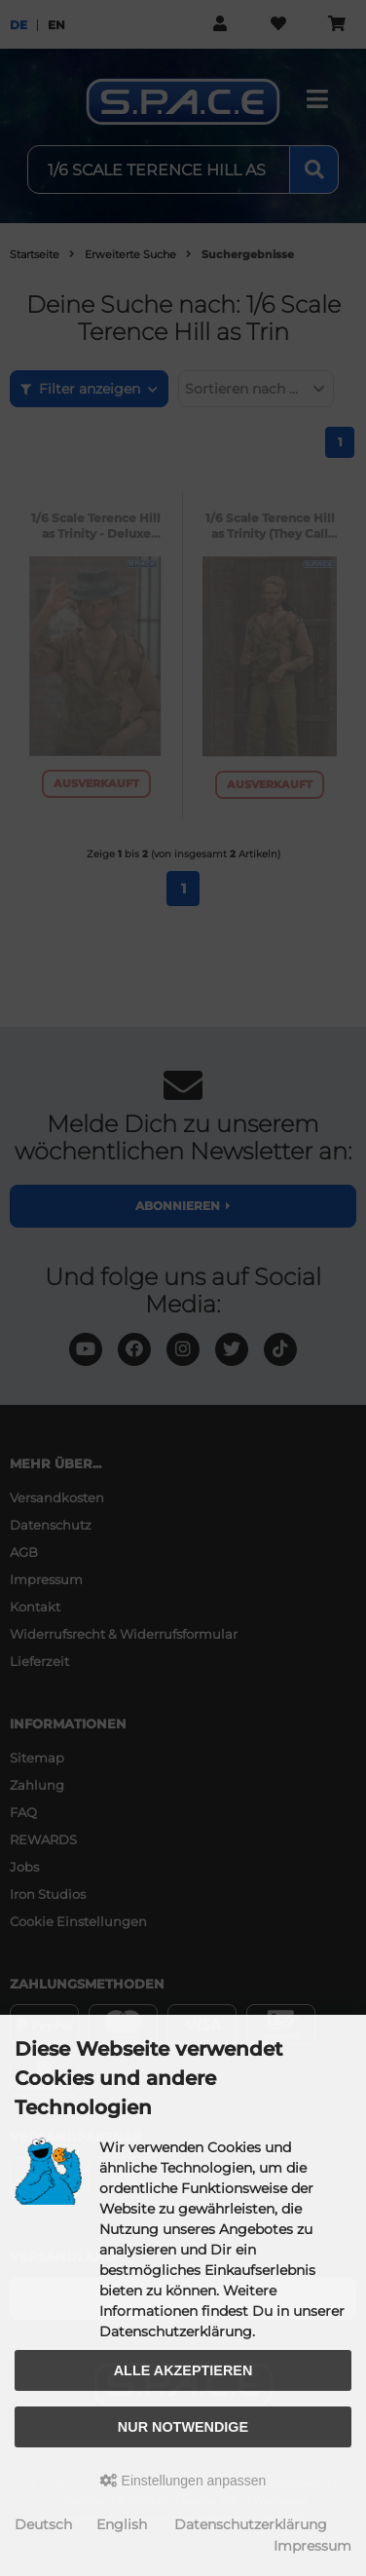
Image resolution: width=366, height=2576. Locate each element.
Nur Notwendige (183, 2427)
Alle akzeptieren (183, 2370)
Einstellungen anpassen (183, 2480)
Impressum (312, 2546)
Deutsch (43, 2524)
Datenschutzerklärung (250, 2524)
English (121, 2524)
